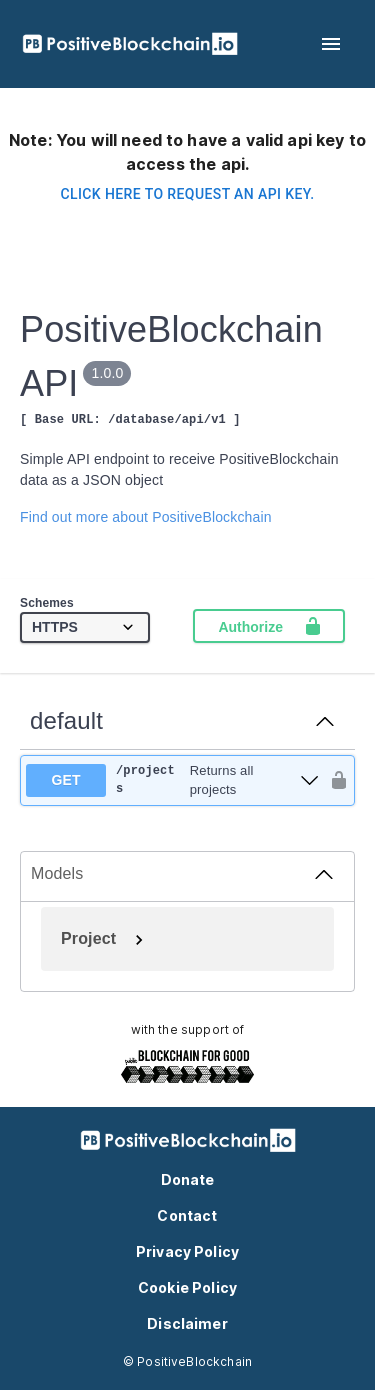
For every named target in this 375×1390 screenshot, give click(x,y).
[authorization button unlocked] (334, 780)
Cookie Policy (187, 1287)
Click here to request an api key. (187, 194)
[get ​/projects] (172, 780)
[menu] (331, 44)
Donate (188, 1179)
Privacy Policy (187, 1251)
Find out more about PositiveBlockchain (146, 517)
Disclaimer (187, 1323)
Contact (187, 1215)
